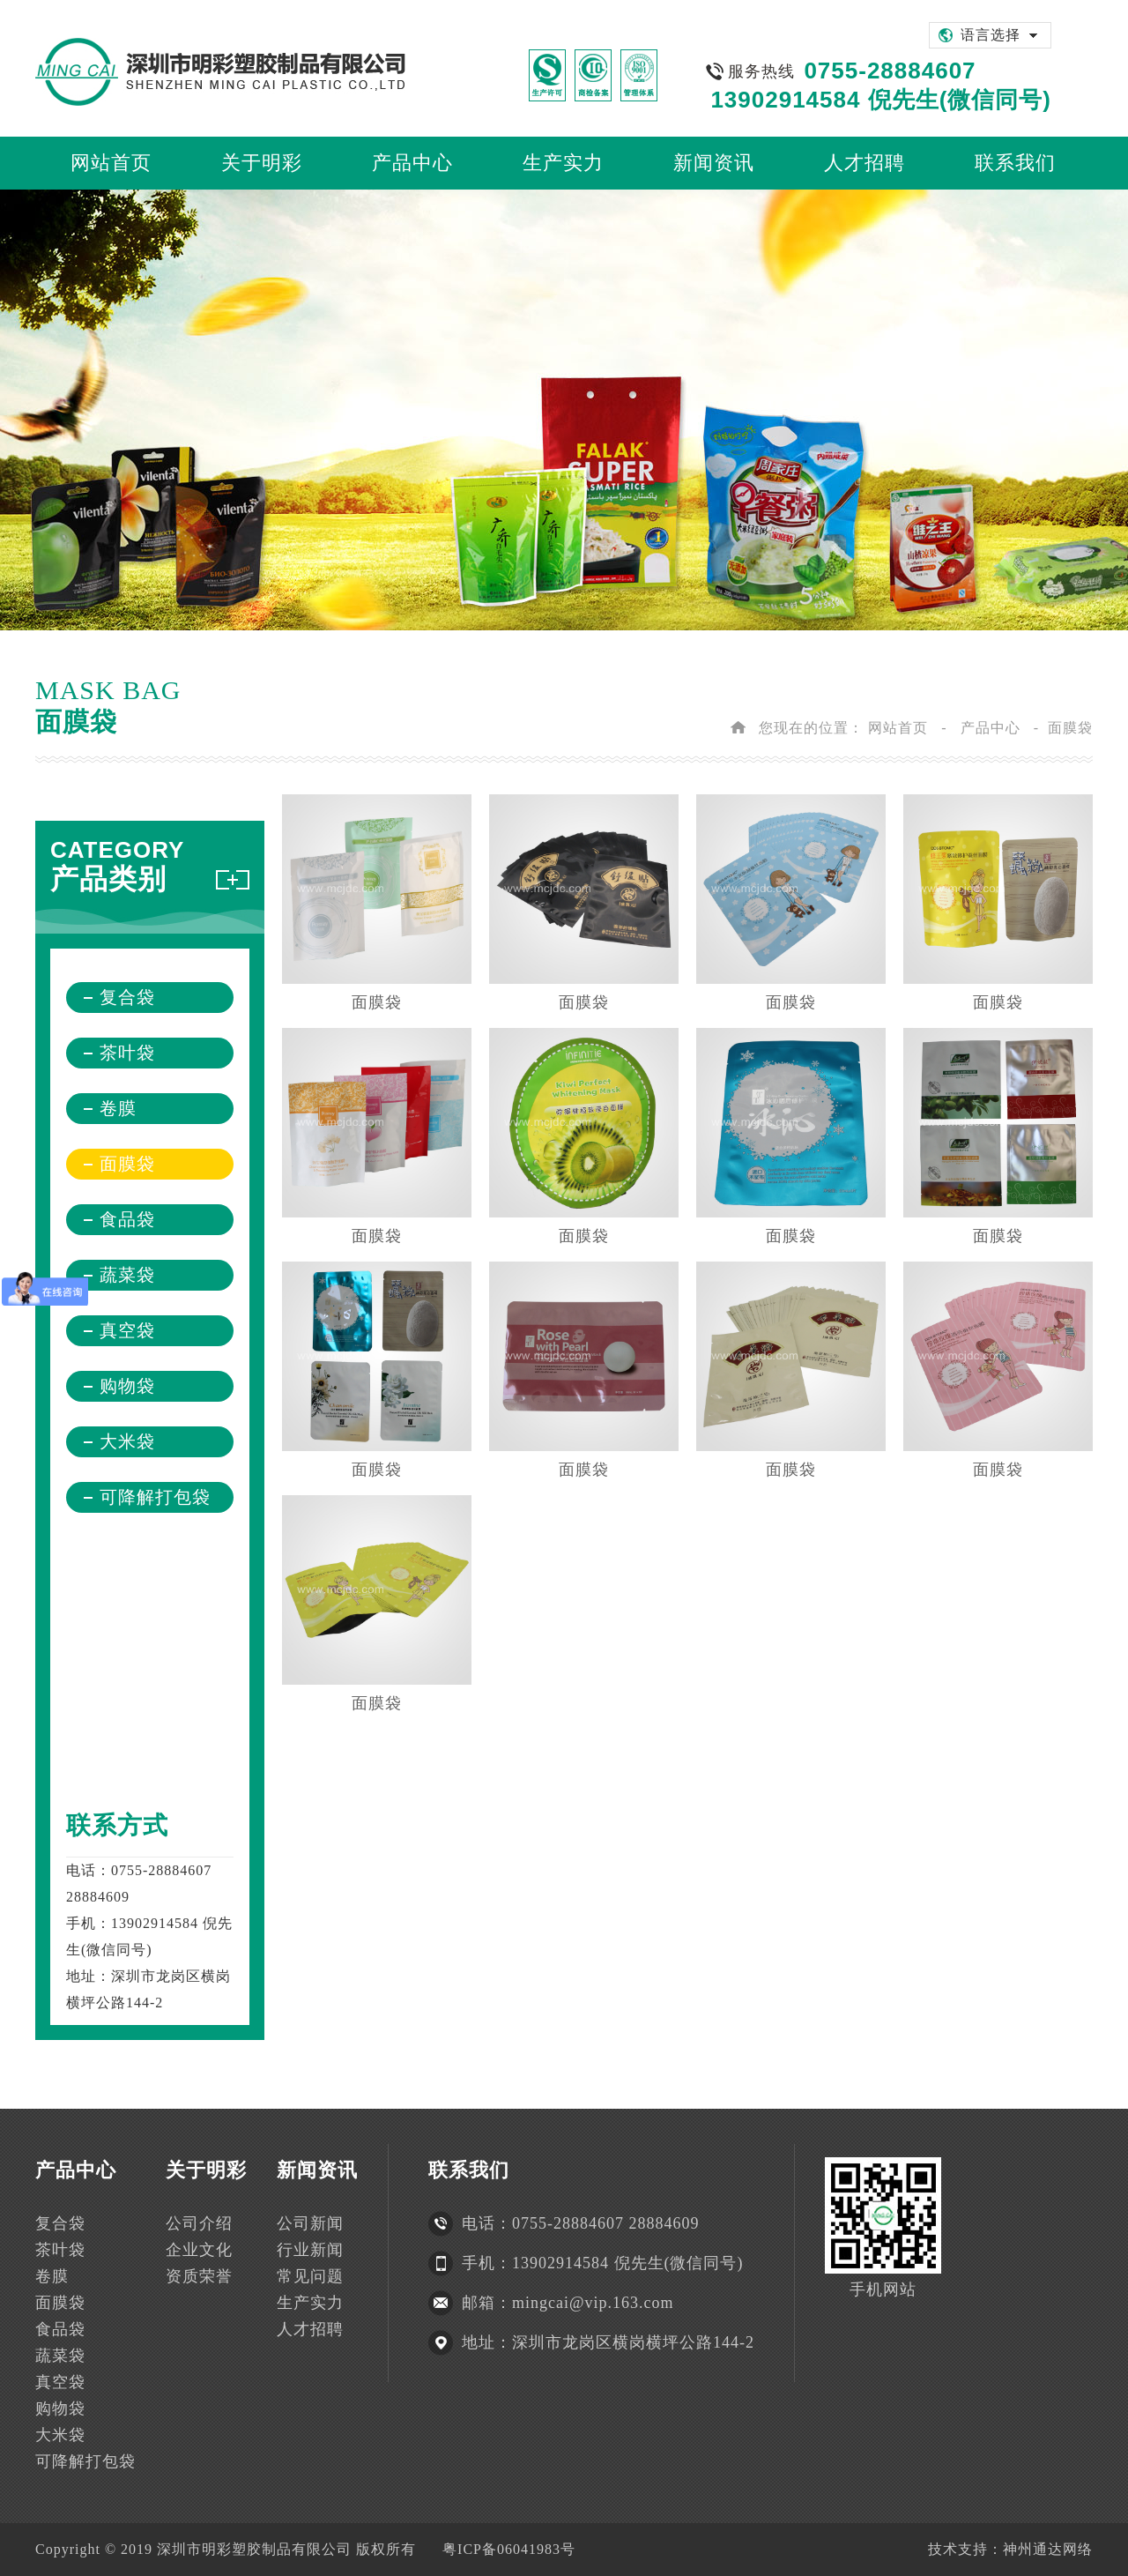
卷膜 (118, 1108)
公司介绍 (199, 2223)
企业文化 (199, 2250)
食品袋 (127, 1219)
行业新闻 (310, 2250)
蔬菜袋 (127, 1274)
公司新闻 (310, 2223)
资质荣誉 (199, 2276)
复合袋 (127, 997)
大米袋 (127, 1441)
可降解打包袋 (155, 1497)
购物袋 (127, 1386)
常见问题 (310, 2276)
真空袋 (127, 1330)
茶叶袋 (127, 1052)
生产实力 (310, 2303)
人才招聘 (310, 2329)
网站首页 (898, 727)
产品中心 (990, 727)
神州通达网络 (1048, 2549)
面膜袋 (127, 1163)
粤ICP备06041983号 (508, 2549)
